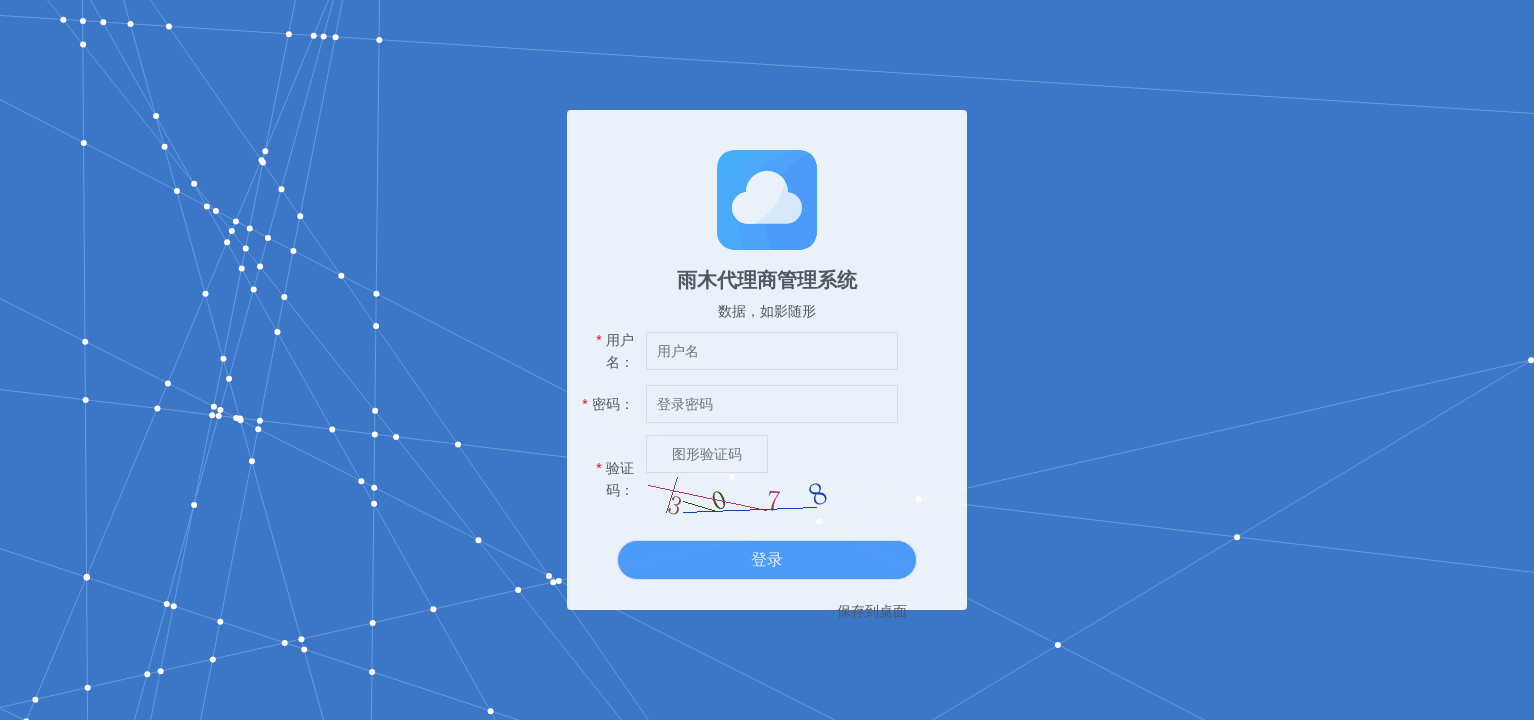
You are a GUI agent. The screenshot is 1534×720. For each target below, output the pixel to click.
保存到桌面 (872, 611)
